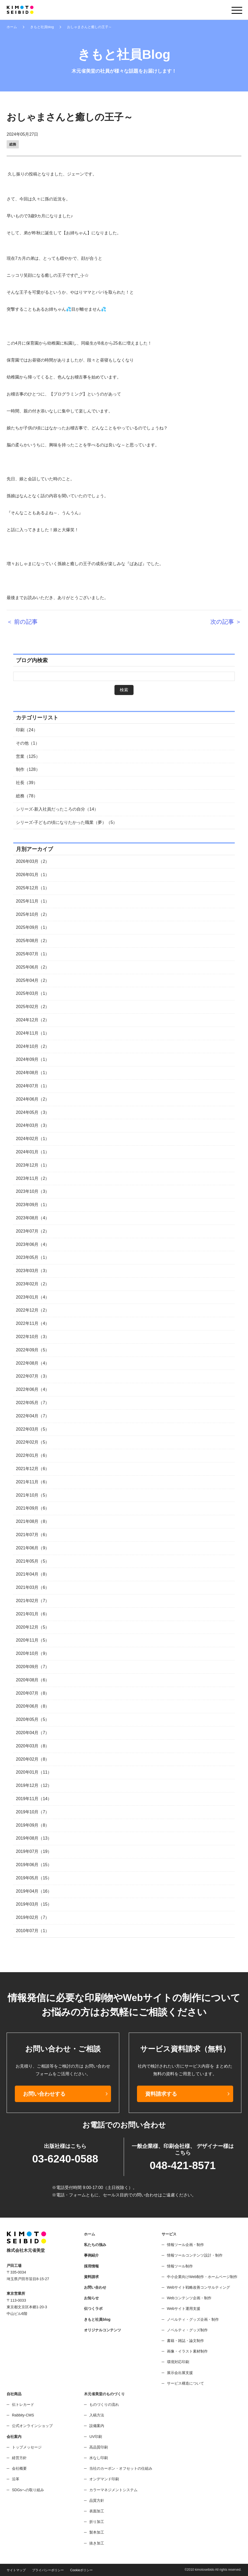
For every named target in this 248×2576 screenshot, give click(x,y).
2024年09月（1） (32, 1059)
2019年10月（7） (32, 1812)
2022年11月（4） (32, 1323)
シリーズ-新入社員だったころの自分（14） (57, 809)
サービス (169, 2234)
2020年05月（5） (32, 1719)
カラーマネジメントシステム (113, 2490)
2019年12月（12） (34, 1785)
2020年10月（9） (32, 1653)
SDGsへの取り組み (28, 2490)
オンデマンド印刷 (104, 2479)
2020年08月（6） (32, 1680)
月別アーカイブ (34, 849)
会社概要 (19, 2468)
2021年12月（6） (32, 1468)
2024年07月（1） (32, 1086)
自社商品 (14, 2394)
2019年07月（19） (34, 1851)
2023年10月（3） (32, 1191)
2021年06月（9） (32, 1548)
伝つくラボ (93, 2308)
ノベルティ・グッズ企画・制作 (193, 2319)
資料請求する (161, 2094)
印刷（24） (27, 730)
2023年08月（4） (32, 1218)
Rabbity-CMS (23, 2415)
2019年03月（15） (34, 1904)
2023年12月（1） (32, 1165)
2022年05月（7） (32, 1402)
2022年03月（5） (32, 1429)
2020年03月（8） (32, 1746)
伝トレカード (23, 2404)
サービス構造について (185, 2383)
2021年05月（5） (32, 1561)
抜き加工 (96, 2543)
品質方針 (96, 2500)
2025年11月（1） (32, 901)
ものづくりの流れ (104, 2404)
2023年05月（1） (32, 1257)
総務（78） (27, 796)
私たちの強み (95, 2245)
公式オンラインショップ (32, 2426)
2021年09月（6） (32, 1508)
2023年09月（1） (32, 1204)
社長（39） (27, 782)
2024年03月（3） (32, 1125)
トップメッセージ (27, 2447)
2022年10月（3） (32, 1336)
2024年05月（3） (32, 1112)
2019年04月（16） (34, 1891)
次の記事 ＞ (225, 621)
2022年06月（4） (32, 1389)
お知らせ (91, 2298)
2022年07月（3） (32, 1376)
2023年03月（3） (32, 1270)
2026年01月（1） (32, 874)
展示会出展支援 (180, 2373)
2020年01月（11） (34, 1772)
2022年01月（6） (32, 1455)
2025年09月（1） (32, 927)
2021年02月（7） (32, 1600)
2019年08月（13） (34, 1838)
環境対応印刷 (178, 2362)
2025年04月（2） (32, 980)
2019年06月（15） (34, 1864)
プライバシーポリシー (48, 2570)
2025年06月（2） (32, 967)
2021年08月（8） (32, 1521)
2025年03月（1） (32, 993)
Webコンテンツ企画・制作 (189, 2298)
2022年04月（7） (32, 1416)
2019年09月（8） (32, 1825)
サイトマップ (16, 2570)
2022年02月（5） (32, 1442)
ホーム (12, 27)
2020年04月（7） (32, 1732)
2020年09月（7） (32, 1666)
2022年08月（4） (32, 1363)
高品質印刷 (98, 2447)
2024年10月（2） (32, 1046)
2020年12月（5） (32, 1627)
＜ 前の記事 (22, 621)
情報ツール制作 (180, 2266)
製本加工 (96, 2532)
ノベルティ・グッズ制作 (187, 2330)
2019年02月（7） (32, 1917)
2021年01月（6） (32, 1614)
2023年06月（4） (32, 1244)
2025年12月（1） (32, 888)
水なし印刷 (98, 2458)
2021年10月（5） (32, 1495)
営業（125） (28, 756)
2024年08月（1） (32, 1072)
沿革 (15, 2479)
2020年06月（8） (32, 1706)
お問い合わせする (44, 2094)
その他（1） (27, 743)
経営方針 (19, 2458)
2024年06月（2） (32, 1099)
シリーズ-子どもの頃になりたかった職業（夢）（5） (66, 822)
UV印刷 (95, 2436)
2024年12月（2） (32, 1020)
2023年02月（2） (32, 1284)
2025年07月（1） (32, 954)
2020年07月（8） (32, 1693)
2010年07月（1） (32, 1930)
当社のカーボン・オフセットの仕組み (120, 2468)
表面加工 (96, 2511)
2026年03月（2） (32, 861)
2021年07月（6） (32, 1534)
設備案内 (96, 2426)
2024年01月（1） (32, 1152)
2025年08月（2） (32, 940)
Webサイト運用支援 (184, 2308)
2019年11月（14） (34, 1798)
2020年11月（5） (32, 1640)
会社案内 (14, 2436)
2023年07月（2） (32, 1231)
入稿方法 (96, 2415)
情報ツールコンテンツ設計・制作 (195, 2255)
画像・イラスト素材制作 (187, 2351)
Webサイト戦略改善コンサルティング (198, 2287)
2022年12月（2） (32, 1310)
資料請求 (91, 2277)
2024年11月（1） (32, 1033)
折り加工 (96, 2522)
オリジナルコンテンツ (102, 2330)
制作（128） (28, 769)
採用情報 (91, 2266)
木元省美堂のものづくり (104, 2394)
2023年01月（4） (32, 1297)
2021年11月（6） (32, 1482)
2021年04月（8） (32, 1574)
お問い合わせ (95, 2287)
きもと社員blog (42, 27)
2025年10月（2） (32, 914)
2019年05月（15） (34, 1878)
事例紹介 (91, 2255)
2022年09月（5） (32, 1350)
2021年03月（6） (32, 1587)
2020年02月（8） (32, 1759)
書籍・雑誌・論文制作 (185, 2340)
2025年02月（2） (32, 1006)
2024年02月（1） (32, 1138)
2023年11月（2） (32, 1178)
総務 (12, 144)
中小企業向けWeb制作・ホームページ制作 (202, 2277)
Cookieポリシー (81, 2570)
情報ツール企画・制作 (185, 2245)
